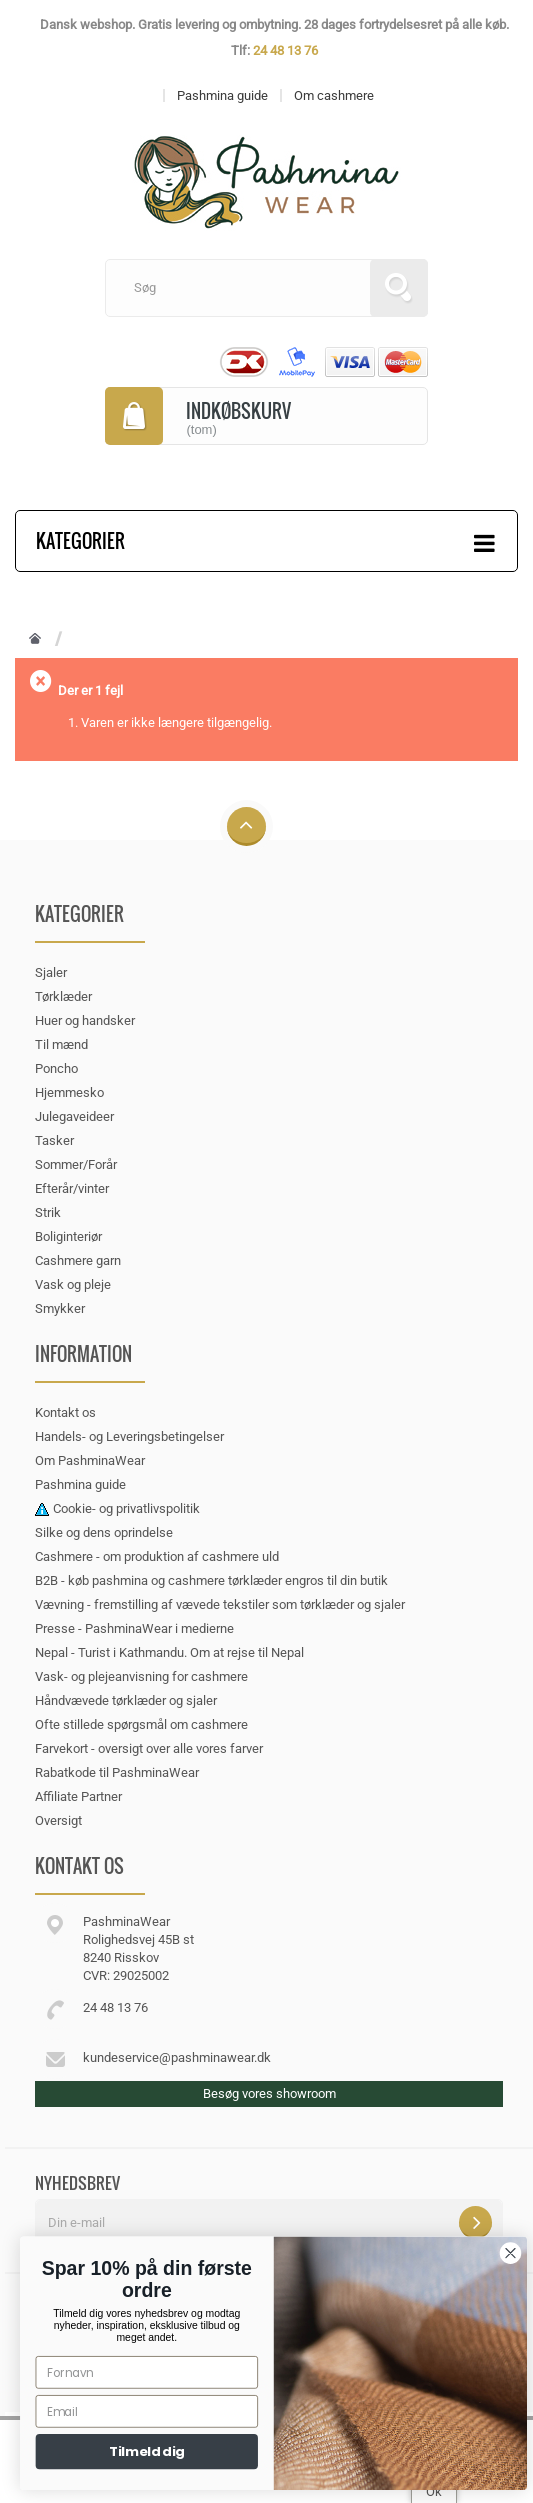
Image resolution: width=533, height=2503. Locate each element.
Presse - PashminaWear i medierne (134, 1628)
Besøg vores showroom (269, 2093)
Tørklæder (63, 996)
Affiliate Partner (78, 1796)
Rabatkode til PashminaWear (117, 1772)
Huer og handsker (85, 1020)
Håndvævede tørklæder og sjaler (126, 1700)
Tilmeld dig (171, 2452)
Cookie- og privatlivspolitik (126, 1508)
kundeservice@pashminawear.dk (177, 2057)
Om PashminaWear (90, 1460)
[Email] (171, 2411)
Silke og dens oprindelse (104, 1532)
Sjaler (51, 972)
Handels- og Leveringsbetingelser (129, 1436)
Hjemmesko (69, 1092)
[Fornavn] (171, 2372)
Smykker (60, 1308)
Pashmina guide (80, 1484)
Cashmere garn (78, 1260)
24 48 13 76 (285, 50)
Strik (48, 1212)
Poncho (56, 1068)
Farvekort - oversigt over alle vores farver (149, 1748)
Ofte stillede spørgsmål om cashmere (141, 1724)
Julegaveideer (74, 1116)
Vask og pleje (73, 1284)
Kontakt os (65, 1412)
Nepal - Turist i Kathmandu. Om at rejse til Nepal (169, 1652)
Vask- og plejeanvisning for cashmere (141, 1676)
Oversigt (58, 1820)
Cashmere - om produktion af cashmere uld (157, 1556)
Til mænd (61, 1044)
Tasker (54, 1140)
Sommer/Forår (76, 1164)
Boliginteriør (68, 1236)
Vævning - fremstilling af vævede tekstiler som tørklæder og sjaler (220, 1604)
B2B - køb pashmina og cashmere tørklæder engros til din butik (211, 1580)
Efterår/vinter (72, 1188)
